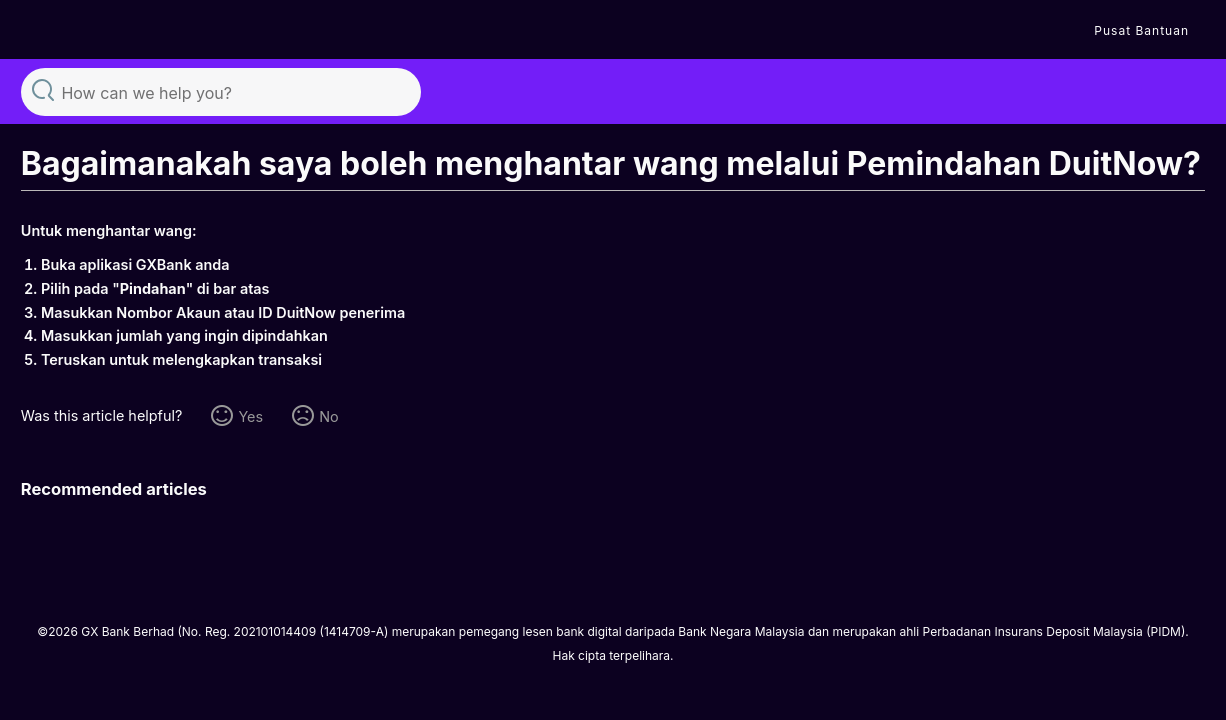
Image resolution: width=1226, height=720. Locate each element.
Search (43, 89)
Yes (250, 416)
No (328, 416)
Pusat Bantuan (1141, 30)
